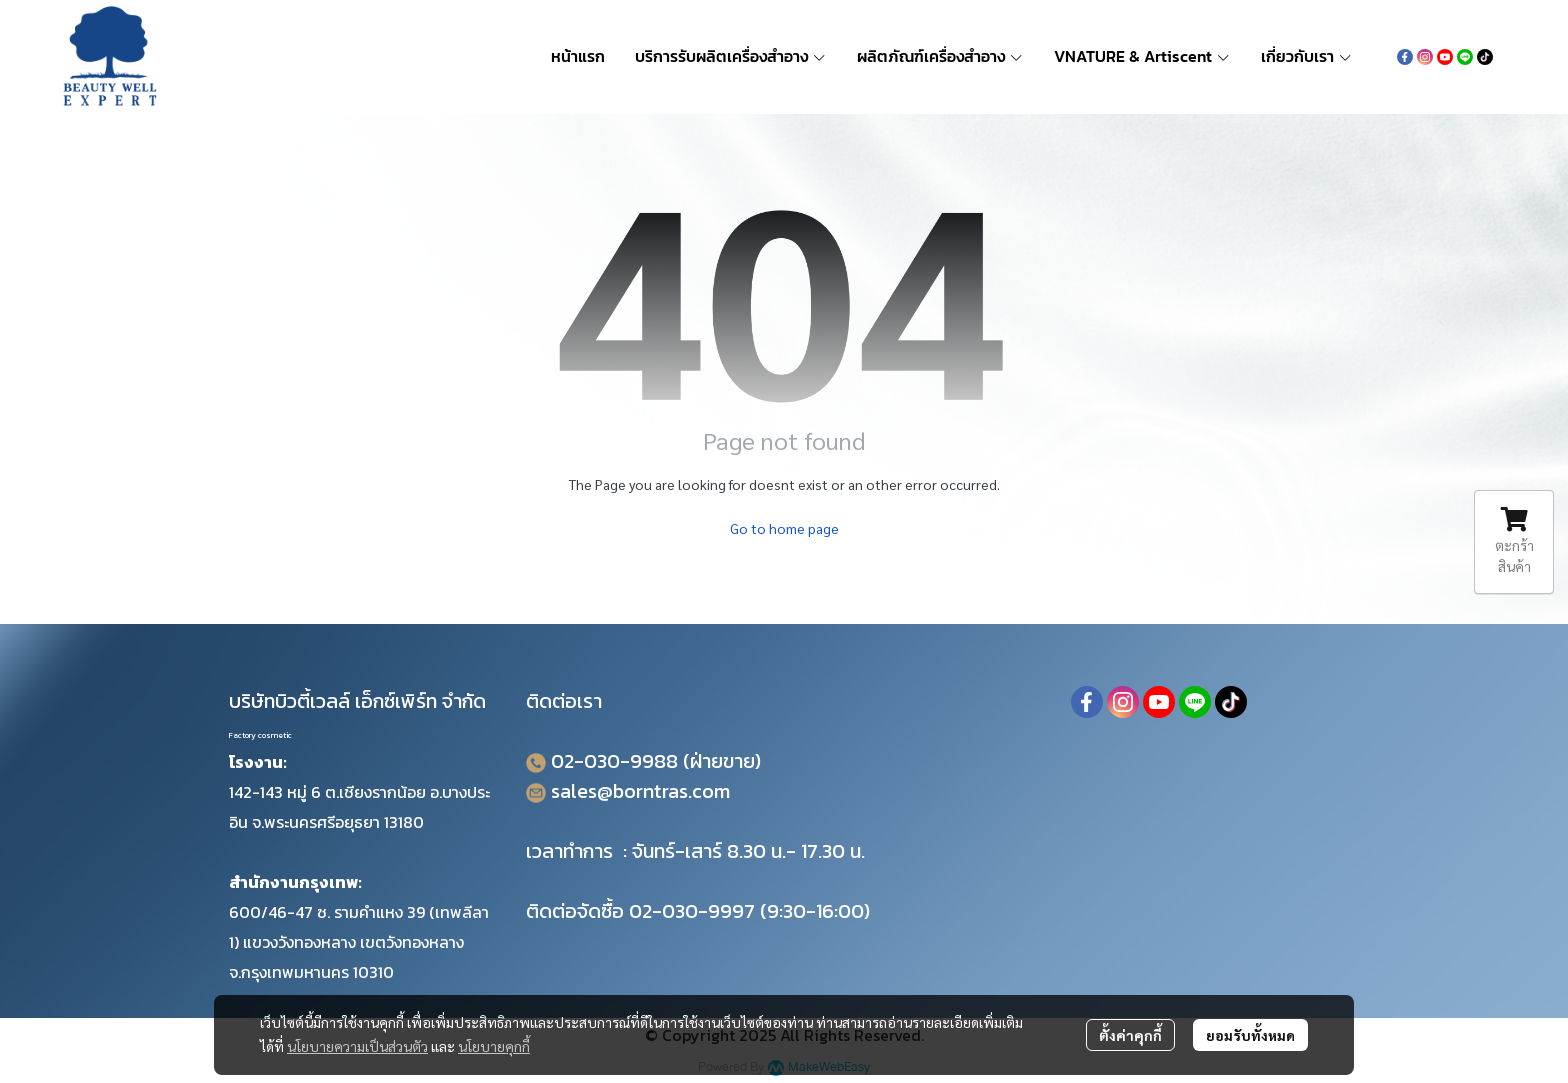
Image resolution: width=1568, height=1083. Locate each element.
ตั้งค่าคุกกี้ (1130, 1035)
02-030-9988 (614, 761)
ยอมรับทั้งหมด (1250, 1035)
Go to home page (784, 528)
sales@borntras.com (640, 791)
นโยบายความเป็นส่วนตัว (357, 1046)
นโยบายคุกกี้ (494, 1046)
